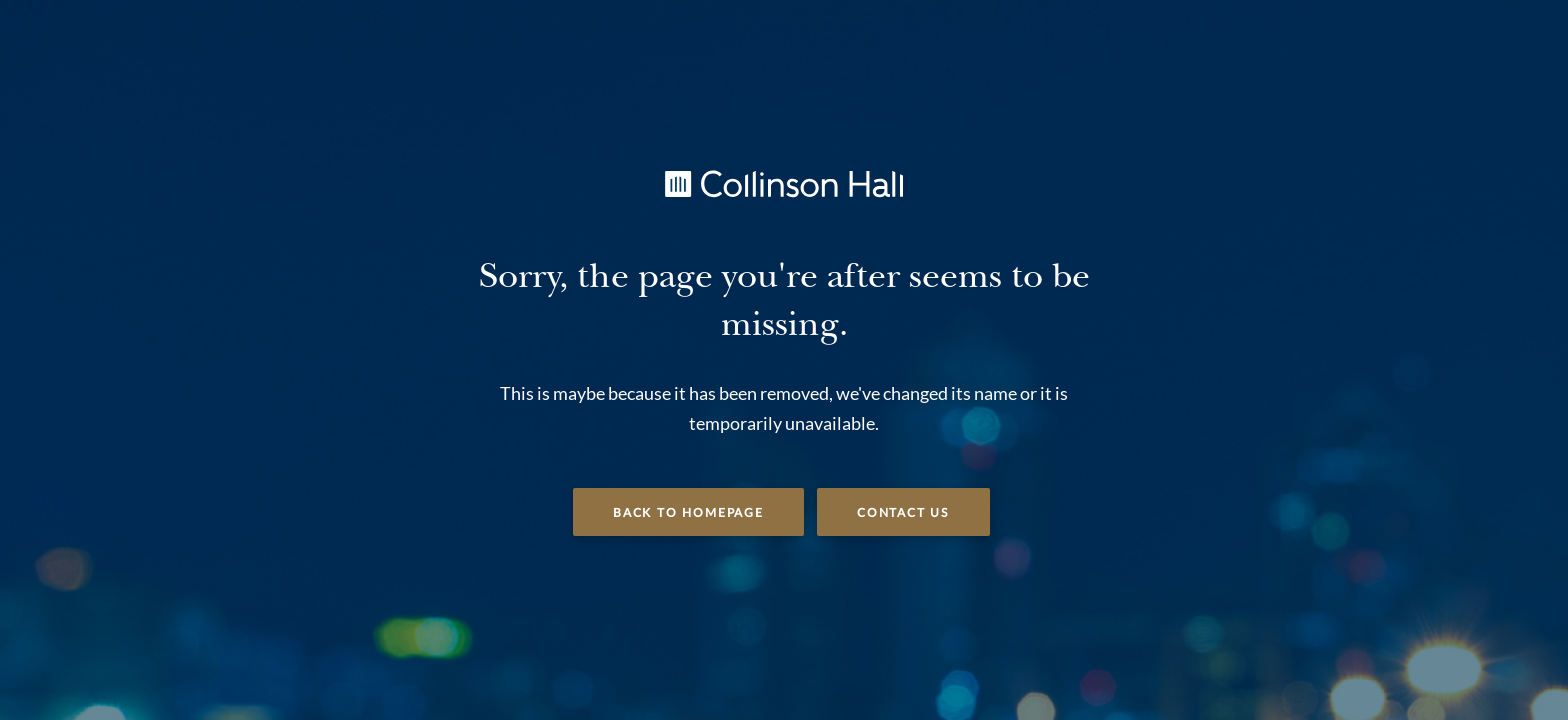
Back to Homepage (688, 513)
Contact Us (903, 513)
